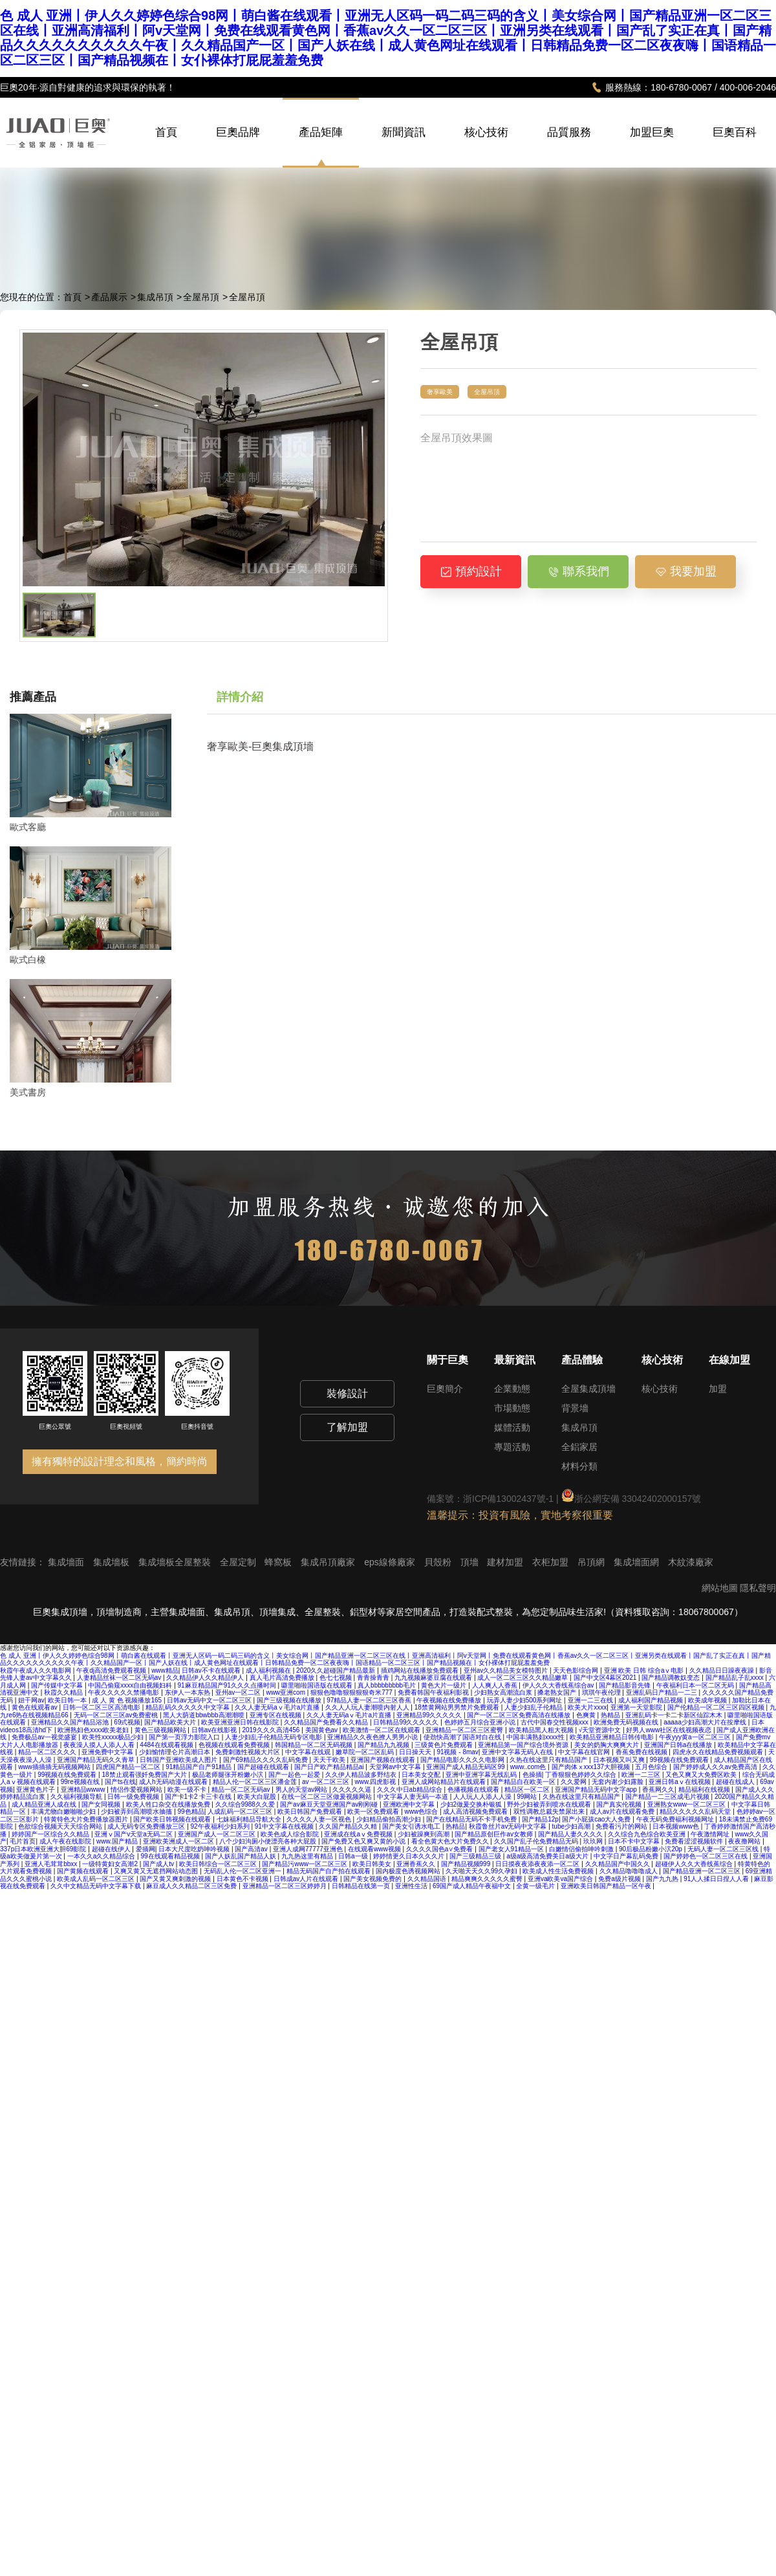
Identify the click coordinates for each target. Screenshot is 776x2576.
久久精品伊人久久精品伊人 (206, 1677)
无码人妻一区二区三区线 (723, 1849)
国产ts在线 (120, 1781)
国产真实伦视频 (619, 1804)
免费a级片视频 (620, 1878)
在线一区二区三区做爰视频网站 (327, 1796)
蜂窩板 (279, 1562)
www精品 (164, 1670)
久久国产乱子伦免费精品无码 (537, 1841)
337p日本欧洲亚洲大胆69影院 (44, 1849)
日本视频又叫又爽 (620, 1759)
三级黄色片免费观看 (445, 1744)
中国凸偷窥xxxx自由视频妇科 (131, 1685)
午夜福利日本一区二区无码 (696, 1685)
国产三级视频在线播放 (290, 1700)
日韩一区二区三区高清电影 (102, 1707)
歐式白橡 (28, 959)
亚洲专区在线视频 (276, 1715)
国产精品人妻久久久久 (571, 1834)
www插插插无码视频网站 (55, 1766)
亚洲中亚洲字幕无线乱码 (482, 1774)
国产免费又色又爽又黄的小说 (364, 1841)
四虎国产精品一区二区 (129, 1766)
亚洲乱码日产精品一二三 (662, 1692)
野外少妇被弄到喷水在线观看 (550, 1804)
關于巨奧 (447, 1359)
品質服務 (569, 146)
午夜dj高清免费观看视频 (112, 1670)
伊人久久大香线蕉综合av (559, 1685)
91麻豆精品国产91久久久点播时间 (228, 1685)
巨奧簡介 (445, 1388)
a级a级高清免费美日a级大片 (548, 1856)
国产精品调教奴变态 (671, 1677)
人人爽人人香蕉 (495, 1685)
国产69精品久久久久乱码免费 (266, 1759)
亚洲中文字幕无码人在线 (518, 1752)
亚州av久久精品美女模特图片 (507, 1670)
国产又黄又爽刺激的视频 (176, 1878)
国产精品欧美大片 (171, 1722)
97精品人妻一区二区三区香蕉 (370, 1700)
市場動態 (512, 1408)
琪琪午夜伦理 (602, 1692)
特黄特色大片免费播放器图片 (87, 1819)
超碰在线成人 (736, 1781)
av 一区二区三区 (326, 1781)
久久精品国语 (427, 1878)
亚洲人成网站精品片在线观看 (445, 1781)
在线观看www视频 (375, 1849)
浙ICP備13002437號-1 (508, 1498)
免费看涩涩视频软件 (695, 1841)
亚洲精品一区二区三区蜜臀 (465, 1730)
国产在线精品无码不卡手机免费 (472, 1819)
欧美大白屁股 (257, 1796)
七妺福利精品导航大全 (250, 1819)
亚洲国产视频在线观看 (383, 1759)
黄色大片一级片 (444, 1685)
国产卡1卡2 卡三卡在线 (199, 1796)
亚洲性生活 (412, 1885)
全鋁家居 (579, 1447)
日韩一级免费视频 (134, 1796)
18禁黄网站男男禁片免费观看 (458, 1707)
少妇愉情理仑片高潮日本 (175, 1752)
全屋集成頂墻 (588, 1388)
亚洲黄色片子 (36, 1789)
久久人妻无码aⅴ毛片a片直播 (278, 1707)
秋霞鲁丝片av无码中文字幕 (508, 1826)
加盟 (718, 1388)
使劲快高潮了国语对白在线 (463, 1737)
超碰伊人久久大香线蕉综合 (695, 1863)
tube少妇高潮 (572, 1826)
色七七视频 (336, 1677)
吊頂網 (592, 1562)
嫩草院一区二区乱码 (366, 1752)
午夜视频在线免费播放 (449, 1700)
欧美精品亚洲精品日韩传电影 (613, 1737)
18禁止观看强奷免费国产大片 (145, 1774)
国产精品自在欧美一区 (524, 1781)
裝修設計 (347, 1393)
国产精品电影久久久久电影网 (463, 1759)
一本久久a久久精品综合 (102, 1856)
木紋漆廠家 (690, 1562)
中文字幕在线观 (308, 1752)
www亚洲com (286, 1692)
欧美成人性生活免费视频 (559, 1871)
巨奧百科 (735, 146)
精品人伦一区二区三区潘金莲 (256, 1781)
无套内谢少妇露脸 (618, 1781)
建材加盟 (506, 1562)
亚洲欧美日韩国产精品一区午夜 (607, 1885)
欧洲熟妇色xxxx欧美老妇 (94, 1730)
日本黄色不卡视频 (243, 1878)
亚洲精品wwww (84, 1789)
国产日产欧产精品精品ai (330, 1766)
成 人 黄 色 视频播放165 (128, 1700)
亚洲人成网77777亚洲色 (309, 1849)
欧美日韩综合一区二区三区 (219, 1863)
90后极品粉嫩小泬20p (651, 1849)
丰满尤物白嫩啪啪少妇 (64, 1811)
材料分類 (579, 1466)
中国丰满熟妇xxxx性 (536, 1737)
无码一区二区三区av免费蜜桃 (117, 1715)
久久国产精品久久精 (349, 1826)
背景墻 (574, 1408)
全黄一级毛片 (536, 1885)
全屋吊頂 (201, 297)
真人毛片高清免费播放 (283, 1677)
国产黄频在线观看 (84, 1871)
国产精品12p (540, 1819)
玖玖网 (594, 1841)
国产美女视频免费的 (373, 1878)
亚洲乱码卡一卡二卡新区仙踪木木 (674, 1715)
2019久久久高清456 (271, 1730)
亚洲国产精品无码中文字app (596, 1789)
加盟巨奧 (652, 146)
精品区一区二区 (528, 1789)
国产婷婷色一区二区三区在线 (706, 1856)
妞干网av (31, 1700)
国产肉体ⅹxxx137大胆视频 (592, 1766)
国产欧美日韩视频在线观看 (173, 1819)
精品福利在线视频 (705, 1789)
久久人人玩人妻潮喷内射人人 (368, 1707)
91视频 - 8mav (457, 1752)
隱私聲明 (758, 1588)
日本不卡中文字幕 (635, 1841)
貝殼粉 (439, 1562)
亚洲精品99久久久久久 (430, 1715)
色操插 (532, 1774)
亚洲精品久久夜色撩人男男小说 (373, 1737)
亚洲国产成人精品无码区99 (466, 1766)
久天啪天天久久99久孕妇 (482, 1871)
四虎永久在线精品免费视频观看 (719, 1752)
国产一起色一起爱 (295, 1774)
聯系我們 (578, 571)
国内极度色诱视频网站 (409, 1871)
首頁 (166, 146)
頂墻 (470, 1562)
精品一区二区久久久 (48, 1752)
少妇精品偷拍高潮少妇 (389, 1819)
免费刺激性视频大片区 (248, 1752)
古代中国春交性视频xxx (555, 1722)
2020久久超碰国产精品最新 (336, 1670)
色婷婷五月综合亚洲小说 (480, 1722)
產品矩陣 (321, 133)
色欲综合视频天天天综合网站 (61, 1826)
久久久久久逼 (352, 1789)
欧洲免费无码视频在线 (627, 1722)
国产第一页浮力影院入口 (185, 1737)
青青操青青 (374, 1677)
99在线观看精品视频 (170, 1856)
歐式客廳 (28, 827)
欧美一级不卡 (187, 1789)
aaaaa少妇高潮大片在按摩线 (705, 1722)
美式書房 (28, 1092)
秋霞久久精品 (64, 1692)
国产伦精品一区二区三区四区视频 (716, 1707)
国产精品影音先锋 (625, 1685)
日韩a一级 (353, 1856)
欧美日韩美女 (372, 1863)
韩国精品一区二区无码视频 (314, 1744)
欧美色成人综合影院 (291, 1834)
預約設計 (471, 571)
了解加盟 (347, 1427)
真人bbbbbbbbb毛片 (388, 1685)
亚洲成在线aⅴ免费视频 (359, 1834)
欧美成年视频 (708, 1700)
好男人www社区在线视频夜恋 (669, 1730)
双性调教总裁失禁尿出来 (550, 1811)
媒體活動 (512, 1427)
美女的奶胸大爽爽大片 (607, 1744)
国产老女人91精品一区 (512, 1849)
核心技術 (486, 146)
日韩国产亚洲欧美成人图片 (179, 1759)
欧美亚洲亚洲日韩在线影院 (241, 1722)
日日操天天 (416, 1752)
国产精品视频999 (466, 1863)
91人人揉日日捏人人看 (717, 1878)
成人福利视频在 (269, 1670)
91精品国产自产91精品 (199, 1766)
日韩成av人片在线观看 (307, 1878)
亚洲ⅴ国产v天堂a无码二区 (134, 1834)
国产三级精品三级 (476, 1856)
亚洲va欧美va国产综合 (561, 1878)
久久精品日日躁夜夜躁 (722, 1670)
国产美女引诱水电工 (412, 1826)
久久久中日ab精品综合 (410, 1789)
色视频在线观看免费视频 (235, 1744)
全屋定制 (239, 1562)
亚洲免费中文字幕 (108, 1752)
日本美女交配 (422, 1774)
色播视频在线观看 (474, 1789)
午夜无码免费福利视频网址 (676, 1819)
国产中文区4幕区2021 (606, 1677)
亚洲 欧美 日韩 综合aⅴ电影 (645, 1670)
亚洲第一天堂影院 (637, 1707)
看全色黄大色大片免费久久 (451, 1841)
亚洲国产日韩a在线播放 (679, 1744)
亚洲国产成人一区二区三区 (217, 1834)
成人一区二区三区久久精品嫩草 (523, 1677)
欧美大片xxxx (587, 1707)
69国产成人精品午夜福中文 (473, 1885)
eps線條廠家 (390, 1562)
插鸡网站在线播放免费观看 (420, 1670)
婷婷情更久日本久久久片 (409, 1856)
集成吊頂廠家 (329, 1562)
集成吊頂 (155, 297)
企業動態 (512, 1388)
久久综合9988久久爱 (246, 1804)
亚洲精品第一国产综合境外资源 (524, 1744)
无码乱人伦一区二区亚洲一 (243, 1871)
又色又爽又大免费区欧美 (701, 1774)
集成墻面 (67, 1562)
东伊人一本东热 (188, 1692)
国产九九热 (663, 1878)
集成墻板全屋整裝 (175, 1562)
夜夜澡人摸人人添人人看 (99, 1744)
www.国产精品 (118, 1841)
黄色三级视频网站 (161, 1730)
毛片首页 (23, 1841)
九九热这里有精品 (308, 1856)
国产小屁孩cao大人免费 (597, 1819)
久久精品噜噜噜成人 (629, 1871)
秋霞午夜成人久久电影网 (36, 1670)
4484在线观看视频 (167, 1744)
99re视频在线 (81, 1781)
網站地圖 (720, 1588)
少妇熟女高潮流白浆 (504, 1692)
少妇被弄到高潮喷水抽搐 (137, 1811)
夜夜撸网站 (745, 1841)
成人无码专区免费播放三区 (147, 1826)
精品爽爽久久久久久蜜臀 (487, 1878)
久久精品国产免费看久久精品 (327, 1722)
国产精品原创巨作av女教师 (494, 1834)
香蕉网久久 (658, 1789)
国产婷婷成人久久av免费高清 (716, 1766)
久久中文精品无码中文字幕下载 (96, 1885)
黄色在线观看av (35, 1707)
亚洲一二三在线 (591, 1700)
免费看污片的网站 (622, 1826)
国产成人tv (159, 1863)
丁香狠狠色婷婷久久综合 (581, 1774)
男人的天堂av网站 (302, 1789)
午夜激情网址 (711, 1834)
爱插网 (145, 1849)
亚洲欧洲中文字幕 (409, 1804)
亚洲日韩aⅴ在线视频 (680, 1781)
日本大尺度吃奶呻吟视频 (195, 1849)
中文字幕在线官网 (585, 1752)
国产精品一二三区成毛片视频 (668, 1796)
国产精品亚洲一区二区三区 (702, 1871)
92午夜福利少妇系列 (221, 1826)
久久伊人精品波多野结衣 (361, 1774)
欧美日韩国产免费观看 (310, 1811)
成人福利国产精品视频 (651, 1700)
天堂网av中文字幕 (396, 1766)
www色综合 (422, 1811)
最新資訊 (514, 1359)
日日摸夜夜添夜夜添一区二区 (538, 1863)
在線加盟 (729, 1359)
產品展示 (109, 297)
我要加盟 (686, 571)
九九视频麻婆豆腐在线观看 (434, 1677)
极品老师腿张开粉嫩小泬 (228, 1774)
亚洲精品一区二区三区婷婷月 (285, 1885)
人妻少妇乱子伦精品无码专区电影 (274, 1737)
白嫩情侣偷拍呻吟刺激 (582, 1849)
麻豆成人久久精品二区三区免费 (192, 1885)
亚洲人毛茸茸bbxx (52, 1863)
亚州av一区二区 (239, 1692)
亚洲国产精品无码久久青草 (96, 1759)
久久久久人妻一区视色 (319, 1819)
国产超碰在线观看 (264, 1766)
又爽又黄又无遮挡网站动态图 (157, 1871)
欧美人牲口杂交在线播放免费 (169, 1804)
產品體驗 (582, 1359)
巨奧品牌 (238, 146)
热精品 (611, 1715)
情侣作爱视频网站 (137, 1789)
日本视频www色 (676, 1826)
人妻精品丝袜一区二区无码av (120, 1677)
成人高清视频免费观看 (476, 1811)
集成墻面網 (638, 1562)
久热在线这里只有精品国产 (549, 1759)
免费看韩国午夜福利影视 (434, 1692)
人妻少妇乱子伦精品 (534, 1707)
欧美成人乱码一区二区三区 (96, 1878)
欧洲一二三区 (641, 1774)
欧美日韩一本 (68, 1700)
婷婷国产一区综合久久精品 (51, 1834)
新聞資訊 (404, 146)
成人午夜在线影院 (66, 1841)
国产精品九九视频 (384, 1744)
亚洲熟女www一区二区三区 (687, 1804)
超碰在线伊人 (112, 1849)
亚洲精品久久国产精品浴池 (71, 1722)
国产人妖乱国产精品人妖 (241, 1856)
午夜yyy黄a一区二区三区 (695, 1737)
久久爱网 (574, 1781)
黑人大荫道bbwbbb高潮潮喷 (204, 1715)
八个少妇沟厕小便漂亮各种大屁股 (268, 1841)
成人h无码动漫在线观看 (174, 1781)
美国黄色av (322, 1730)
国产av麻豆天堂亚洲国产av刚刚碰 (330, 1804)
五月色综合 (652, 1766)
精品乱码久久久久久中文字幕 (189, 1707)
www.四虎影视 (376, 1781)
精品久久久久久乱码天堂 (696, 1811)
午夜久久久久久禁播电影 (124, 1692)
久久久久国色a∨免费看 (440, 1849)
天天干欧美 (330, 1759)
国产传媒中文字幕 (58, 1685)
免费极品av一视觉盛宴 (45, 1737)
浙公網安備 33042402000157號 (631, 1498)
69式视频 (127, 1722)
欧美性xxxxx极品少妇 (114, 1737)
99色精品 (191, 1811)
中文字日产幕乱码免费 (627, 1856)
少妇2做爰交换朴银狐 (472, 1804)
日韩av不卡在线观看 (212, 1670)
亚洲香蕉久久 (416, 1863)
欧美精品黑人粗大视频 (542, 1730)
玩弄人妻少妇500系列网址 (525, 1700)
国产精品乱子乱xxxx (736, 1677)
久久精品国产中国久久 (618, 1863)
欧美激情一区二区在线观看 (382, 1730)
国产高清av (252, 1849)
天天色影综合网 (576, 1670)
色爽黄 (587, 1715)
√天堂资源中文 (601, 1730)
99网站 (528, 1796)
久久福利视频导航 (77, 1796)
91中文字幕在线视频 (285, 1826)
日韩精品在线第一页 (362, 1885)
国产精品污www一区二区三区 (305, 1863)
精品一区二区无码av (241, 1789)
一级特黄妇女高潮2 (110, 1863)
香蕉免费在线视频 (642, 1752)
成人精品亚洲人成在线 (45, 1804)
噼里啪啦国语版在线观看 (317, 1685)
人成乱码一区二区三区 (241, 1811)
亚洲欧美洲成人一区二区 (179, 1841)
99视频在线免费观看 (680, 1759)
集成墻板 (112, 1562)
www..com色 (529, 1766)
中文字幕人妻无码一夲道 (413, 1796)
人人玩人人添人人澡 (483, 1796)
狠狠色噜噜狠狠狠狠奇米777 (352, 1692)
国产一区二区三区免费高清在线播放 (519, 1715)
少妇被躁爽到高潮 (424, 1834)
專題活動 (512, 1447)
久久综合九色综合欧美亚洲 (647, 1834)
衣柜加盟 (551, 1562)
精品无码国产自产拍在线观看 (329, 1871)
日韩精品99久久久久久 (406, 1722)
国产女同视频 (101, 1804)
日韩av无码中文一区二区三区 (210, 1700)
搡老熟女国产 (557, 1692)
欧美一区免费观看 (374, 1811)
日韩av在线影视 (215, 1730)
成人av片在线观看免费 (623, 1811)
